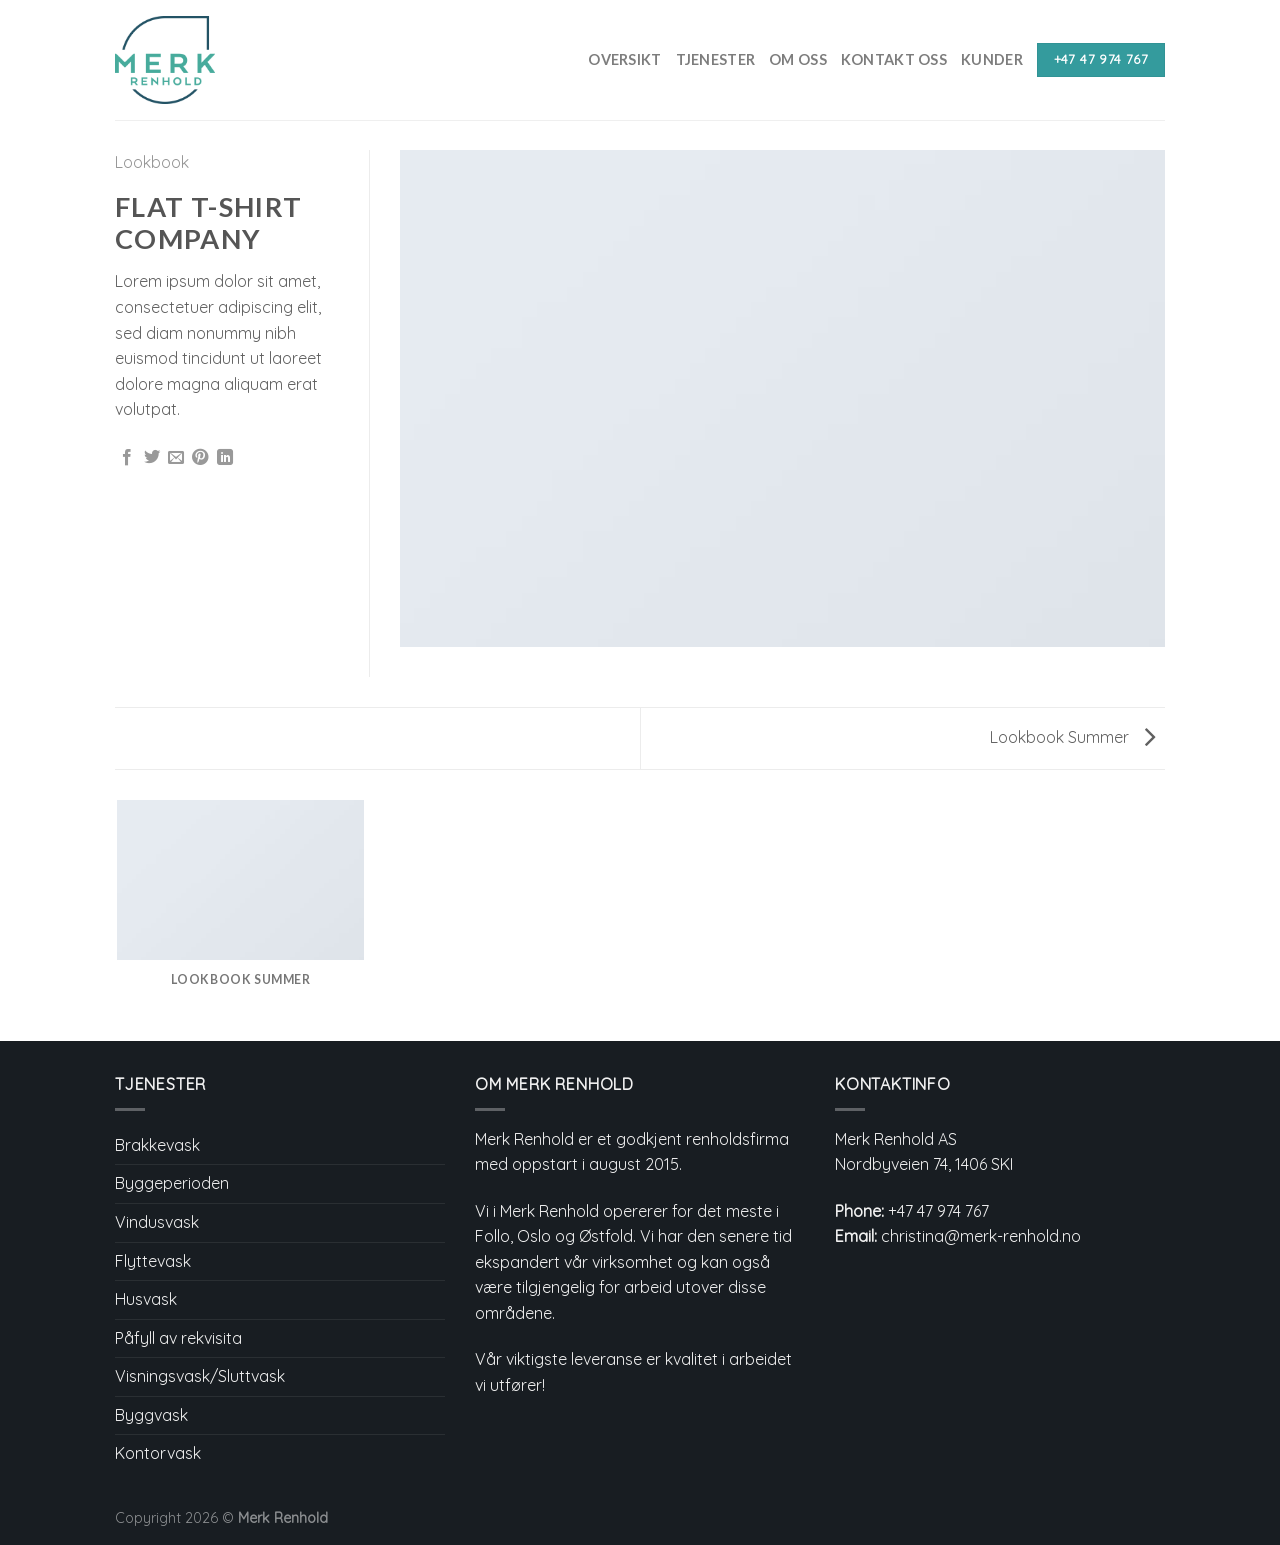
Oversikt (624, 59)
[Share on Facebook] (127, 458)
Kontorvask (158, 1453)
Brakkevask (157, 1145)
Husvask (146, 1299)
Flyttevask (153, 1261)
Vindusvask (157, 1222)
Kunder (992, 59)
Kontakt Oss (894, 59)
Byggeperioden (172, 1183)
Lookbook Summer (1072, 737)
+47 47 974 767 (938, 1211)
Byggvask (151, 1415)
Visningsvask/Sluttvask (200, 1376)
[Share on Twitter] (152, 458)
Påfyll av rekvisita (178, 1338)
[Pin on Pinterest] (200, 458)
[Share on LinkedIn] (225, 458)
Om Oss (798, 59)
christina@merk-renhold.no (981, 1236)
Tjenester (716, 59)
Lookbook (152, 162)
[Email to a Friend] (176, 458)
